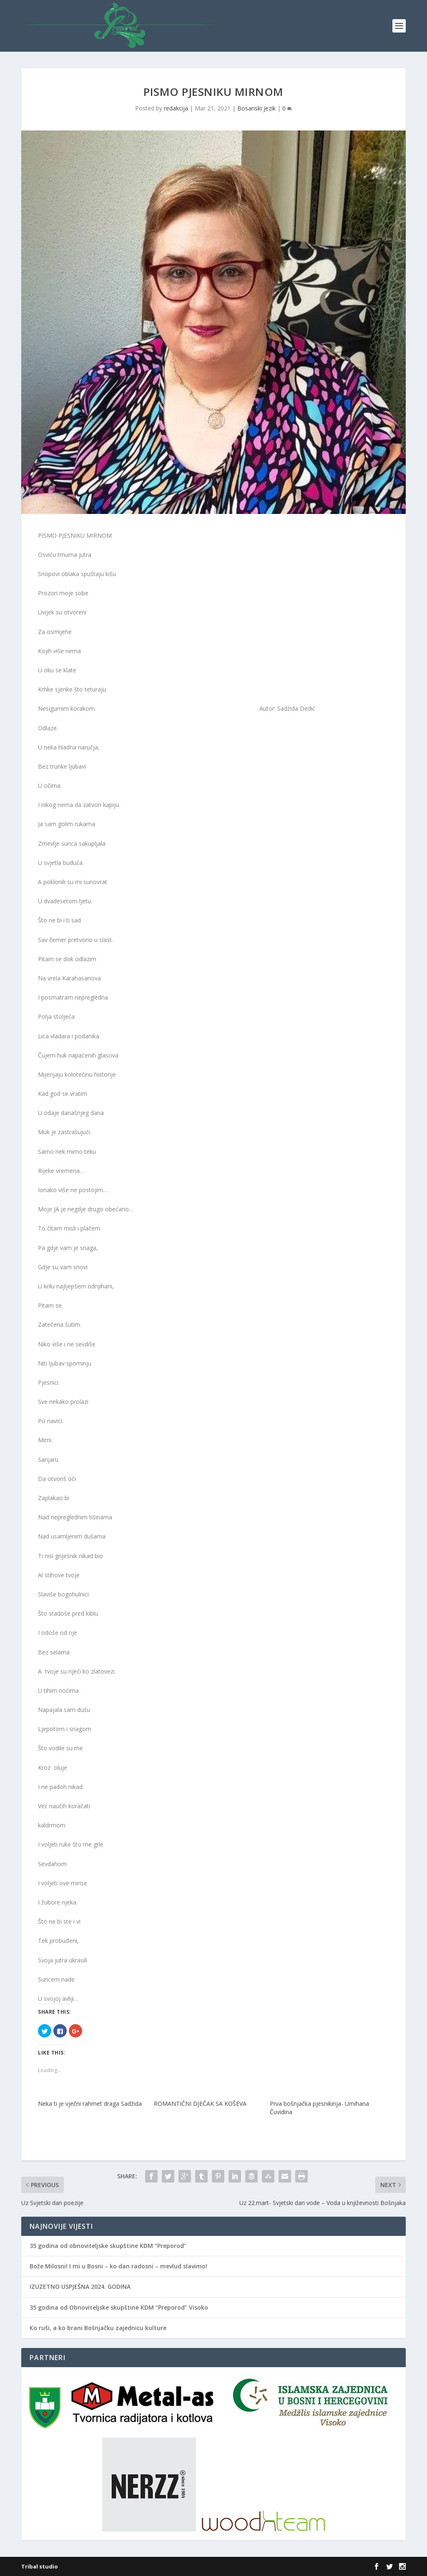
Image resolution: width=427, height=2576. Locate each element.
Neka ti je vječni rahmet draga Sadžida (90, 2103)
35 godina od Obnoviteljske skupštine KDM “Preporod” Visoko (119, 2307)
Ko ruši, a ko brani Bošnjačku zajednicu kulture (98, 2328)
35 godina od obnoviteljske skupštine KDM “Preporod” (108, 2246)
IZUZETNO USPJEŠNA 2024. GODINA (80, 2286)
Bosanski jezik (256, 108)
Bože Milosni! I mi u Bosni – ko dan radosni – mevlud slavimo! (118, 2266)
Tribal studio (39, 2566)
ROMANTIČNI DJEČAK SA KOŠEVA (200, 2103)
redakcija (176, 108)
